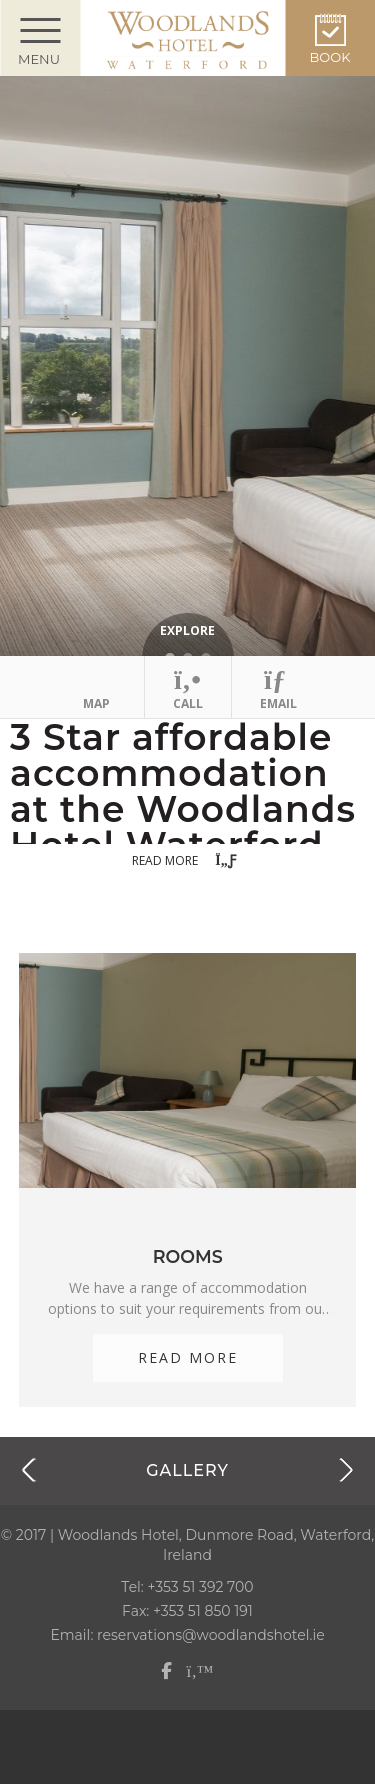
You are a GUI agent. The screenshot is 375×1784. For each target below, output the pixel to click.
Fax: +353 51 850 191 (187, 1611)
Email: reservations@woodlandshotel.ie (187, 1635)
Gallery (187, 1470)
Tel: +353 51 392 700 (187, 1587)
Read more (187, 861)
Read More (188, 1357)
